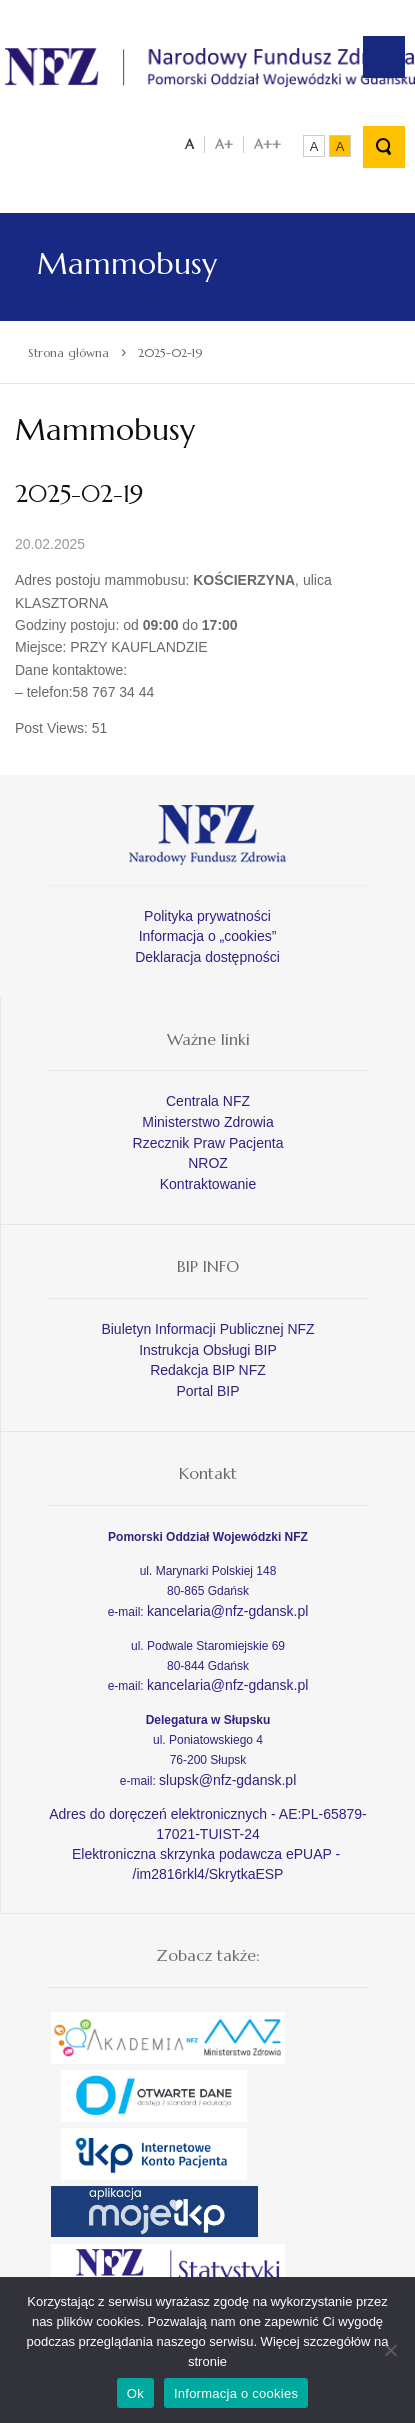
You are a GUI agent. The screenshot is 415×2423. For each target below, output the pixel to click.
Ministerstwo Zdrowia (207, 1122)
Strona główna (68, 352)
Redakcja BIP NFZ (208, 1370)
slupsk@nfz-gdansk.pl (227, 1780)
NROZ (208, 1163)
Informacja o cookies (236, 2393)
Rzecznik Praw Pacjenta (208, 1143)
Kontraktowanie (208, 1184)
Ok (135, 2393)
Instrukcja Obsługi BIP (208, 1350)
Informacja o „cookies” (208, 936)
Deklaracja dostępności (207, 957)
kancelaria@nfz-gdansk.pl (227, 1611)
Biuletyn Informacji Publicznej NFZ (207, 1329)
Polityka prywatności (207, 916)
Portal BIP (207, 1391)
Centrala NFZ (208, 1101)
